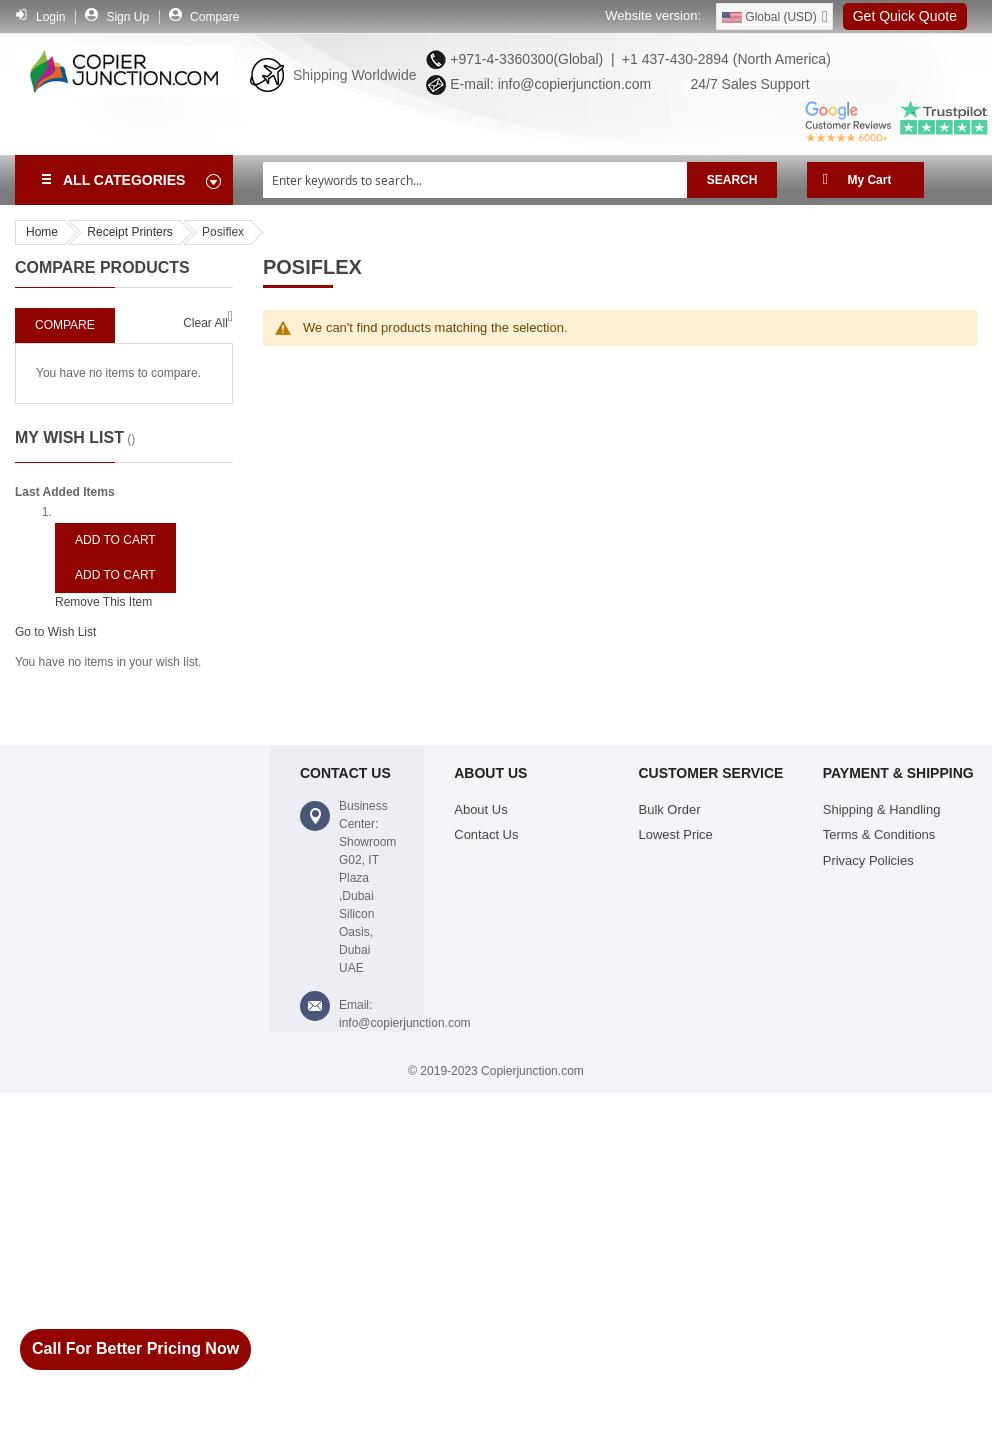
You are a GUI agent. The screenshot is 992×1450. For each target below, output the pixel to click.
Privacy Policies (868, 860)
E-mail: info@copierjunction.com (546, 84)
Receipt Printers (129, 232)
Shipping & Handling (882, 809)
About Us (480, 809)
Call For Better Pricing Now (135, 1348)
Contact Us (486, 834)
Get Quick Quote (905, 16)
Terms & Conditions (879, 834)
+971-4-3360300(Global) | (528, 59)
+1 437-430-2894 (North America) (724, 59)
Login (50, 17)
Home (42, 232)
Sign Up (127, 17)
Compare (214, 17)
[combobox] (475, 180)
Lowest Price (676, 834)
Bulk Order (670, 809)
